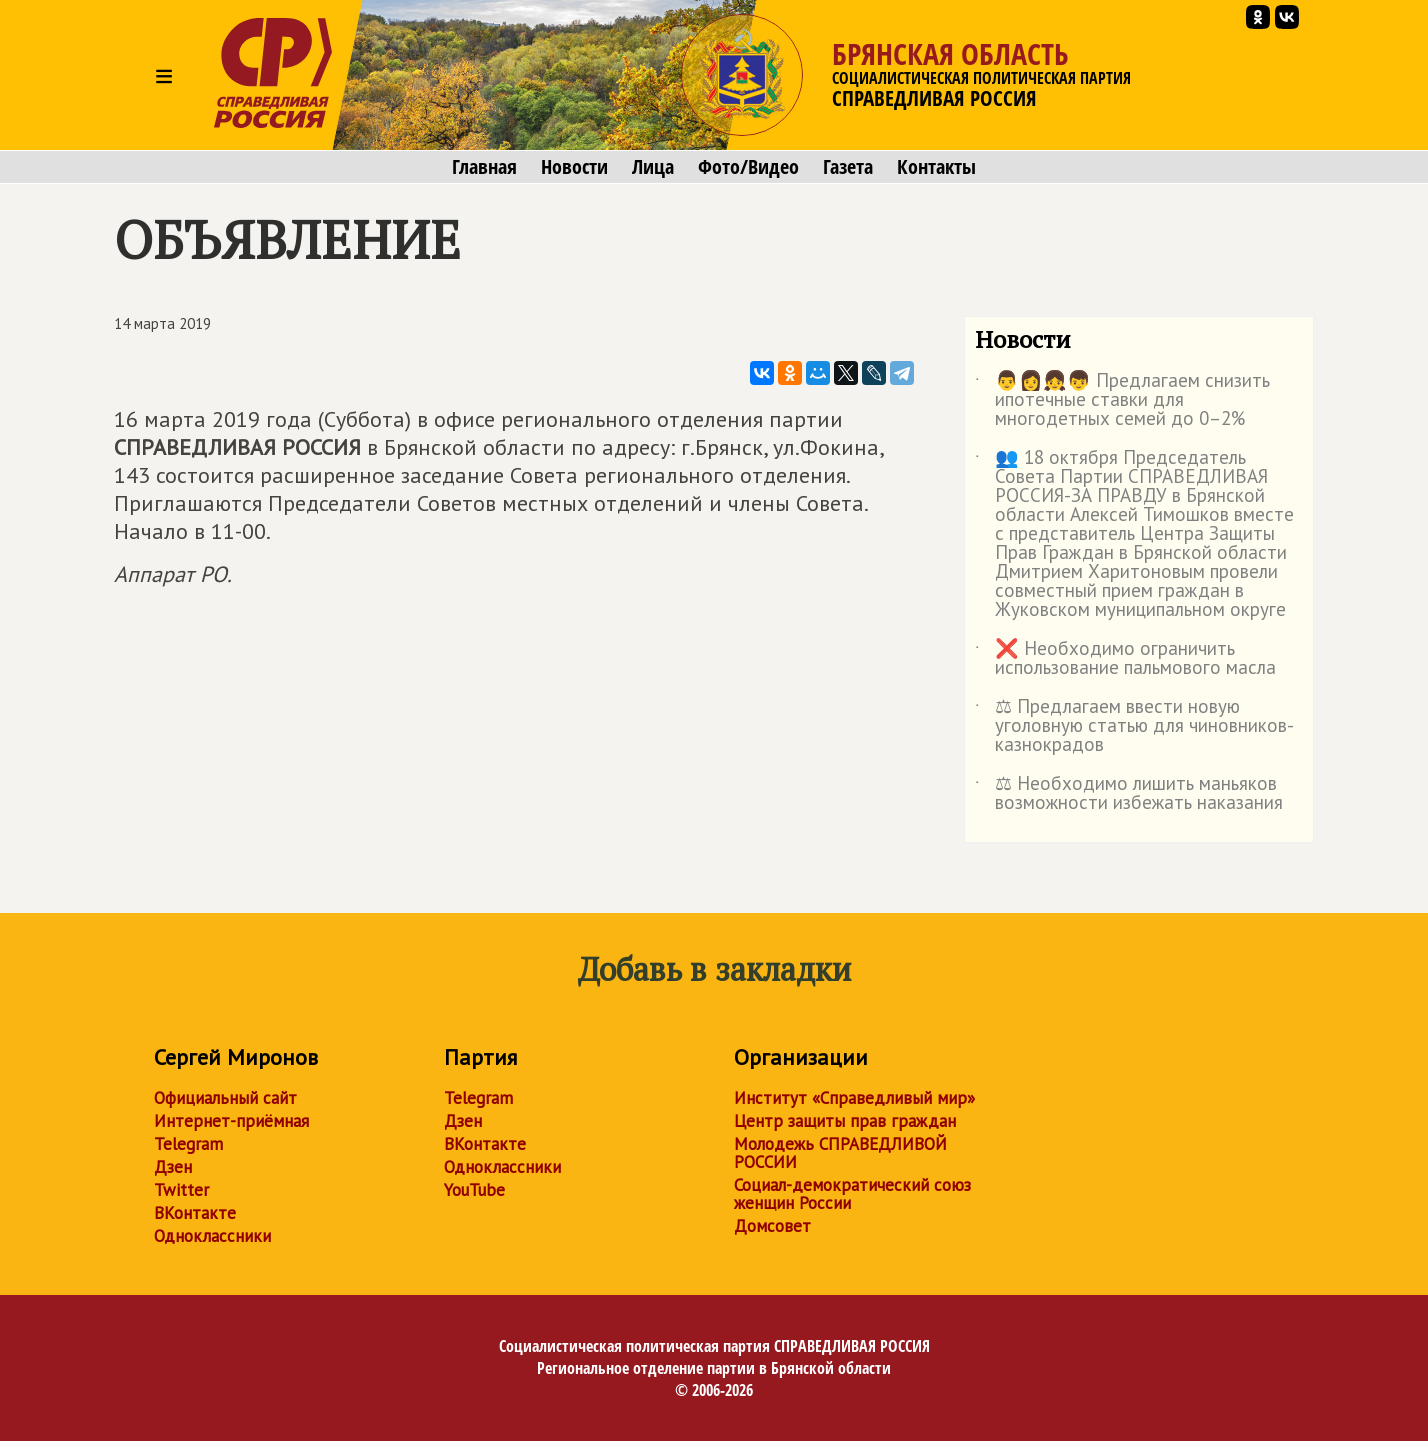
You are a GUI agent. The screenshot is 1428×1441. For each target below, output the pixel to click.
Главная (484, 167)
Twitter (181, 1190)
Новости (574, 167)
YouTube (474, 1190)
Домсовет (772, 1226)
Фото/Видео (748, 167)
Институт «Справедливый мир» (854, 1098)
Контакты (936, 167)
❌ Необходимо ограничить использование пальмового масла (1125, 659)
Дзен (173, 1167)
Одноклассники (212, 1236)
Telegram (188, 1144)
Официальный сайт (225, 1098)
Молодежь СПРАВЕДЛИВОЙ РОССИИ (840, 1153)
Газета (848, 167)
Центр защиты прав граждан (845, 1121)
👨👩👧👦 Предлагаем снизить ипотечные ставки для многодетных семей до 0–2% (1122, 400)
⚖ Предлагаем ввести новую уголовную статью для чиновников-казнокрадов (1134, 726)
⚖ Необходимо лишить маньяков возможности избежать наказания (1129, 794)
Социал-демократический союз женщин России (852, 1194)
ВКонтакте (195, 1213)
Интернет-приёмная (231, 1121)
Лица (653, 167)
